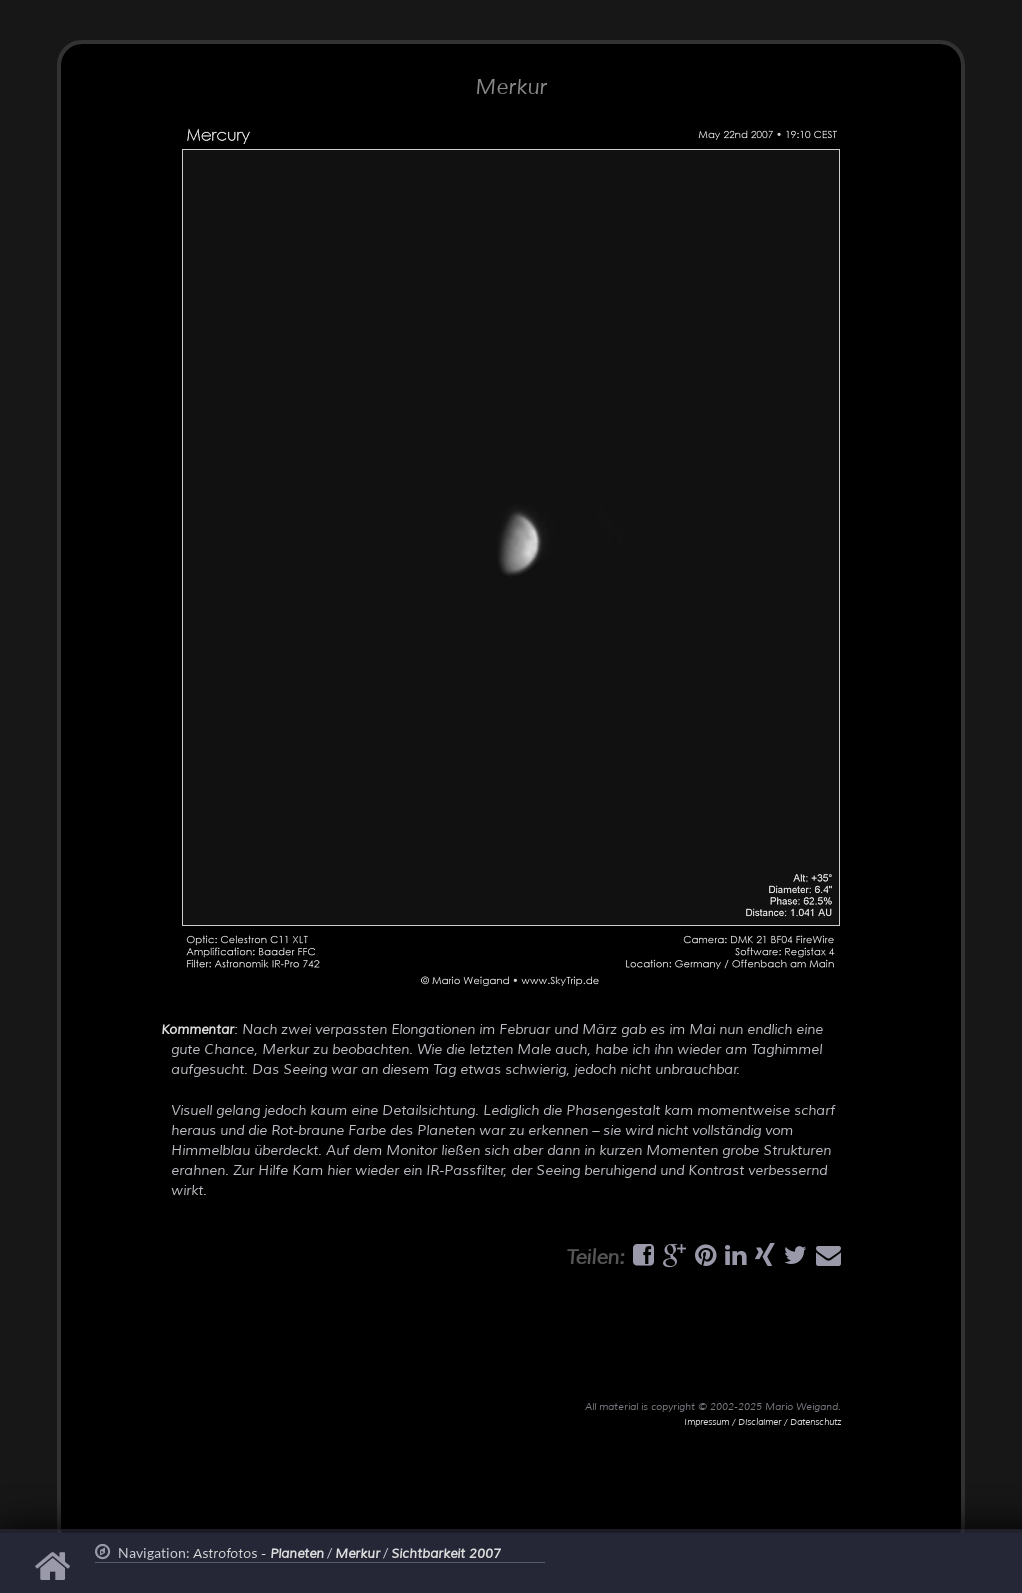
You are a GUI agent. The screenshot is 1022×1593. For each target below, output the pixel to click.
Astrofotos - (258, 1554)
